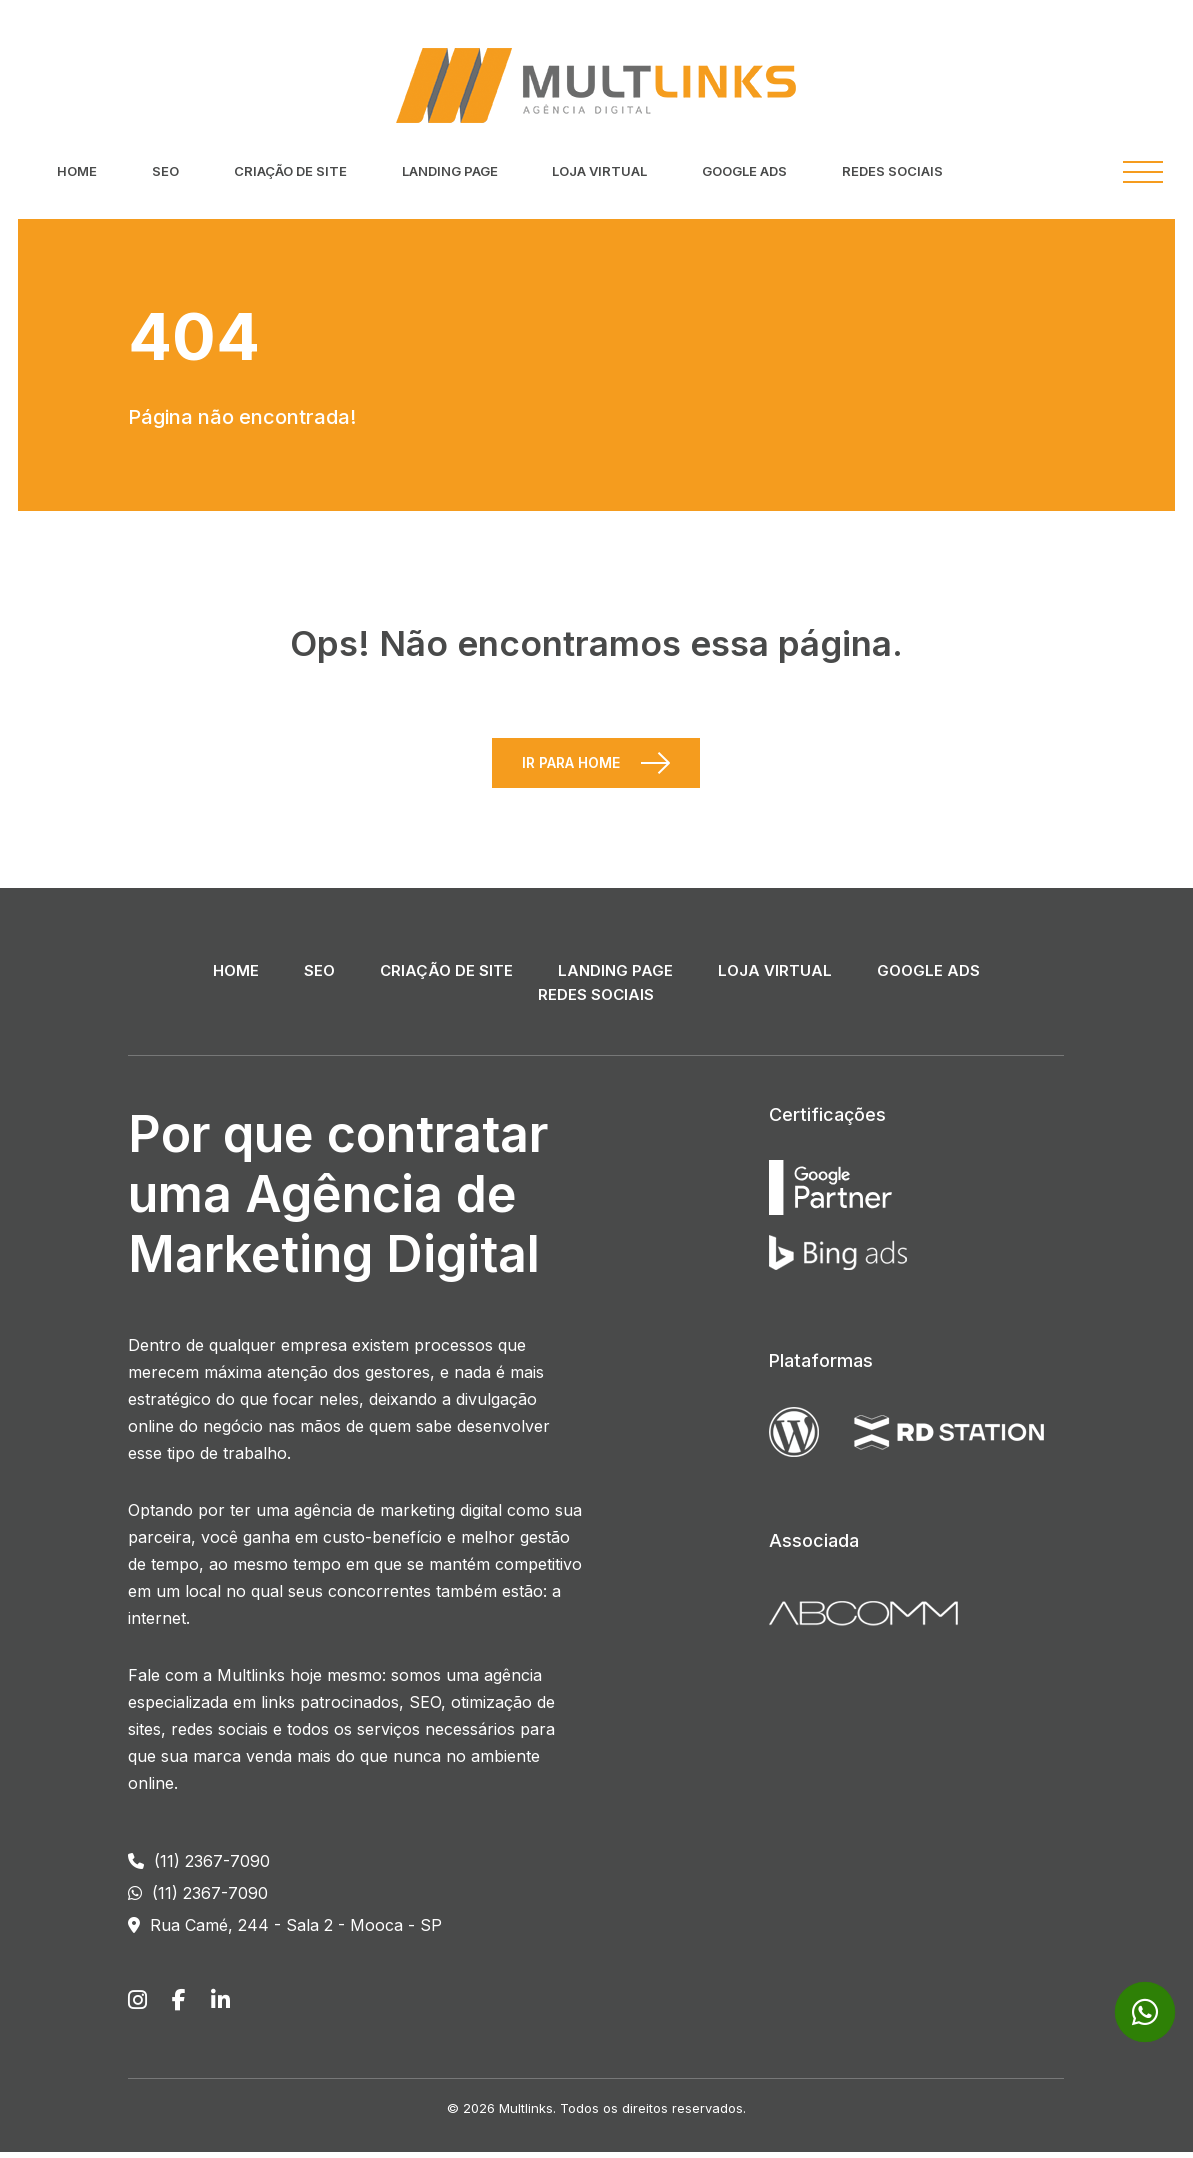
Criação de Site (290, 171)
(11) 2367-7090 (199, 1867)
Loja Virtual (599, 171)
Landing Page (450, 171)
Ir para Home (571, 768)
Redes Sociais (892, 171)
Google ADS (744, 171)
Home (77, 171)
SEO (165, 171)
